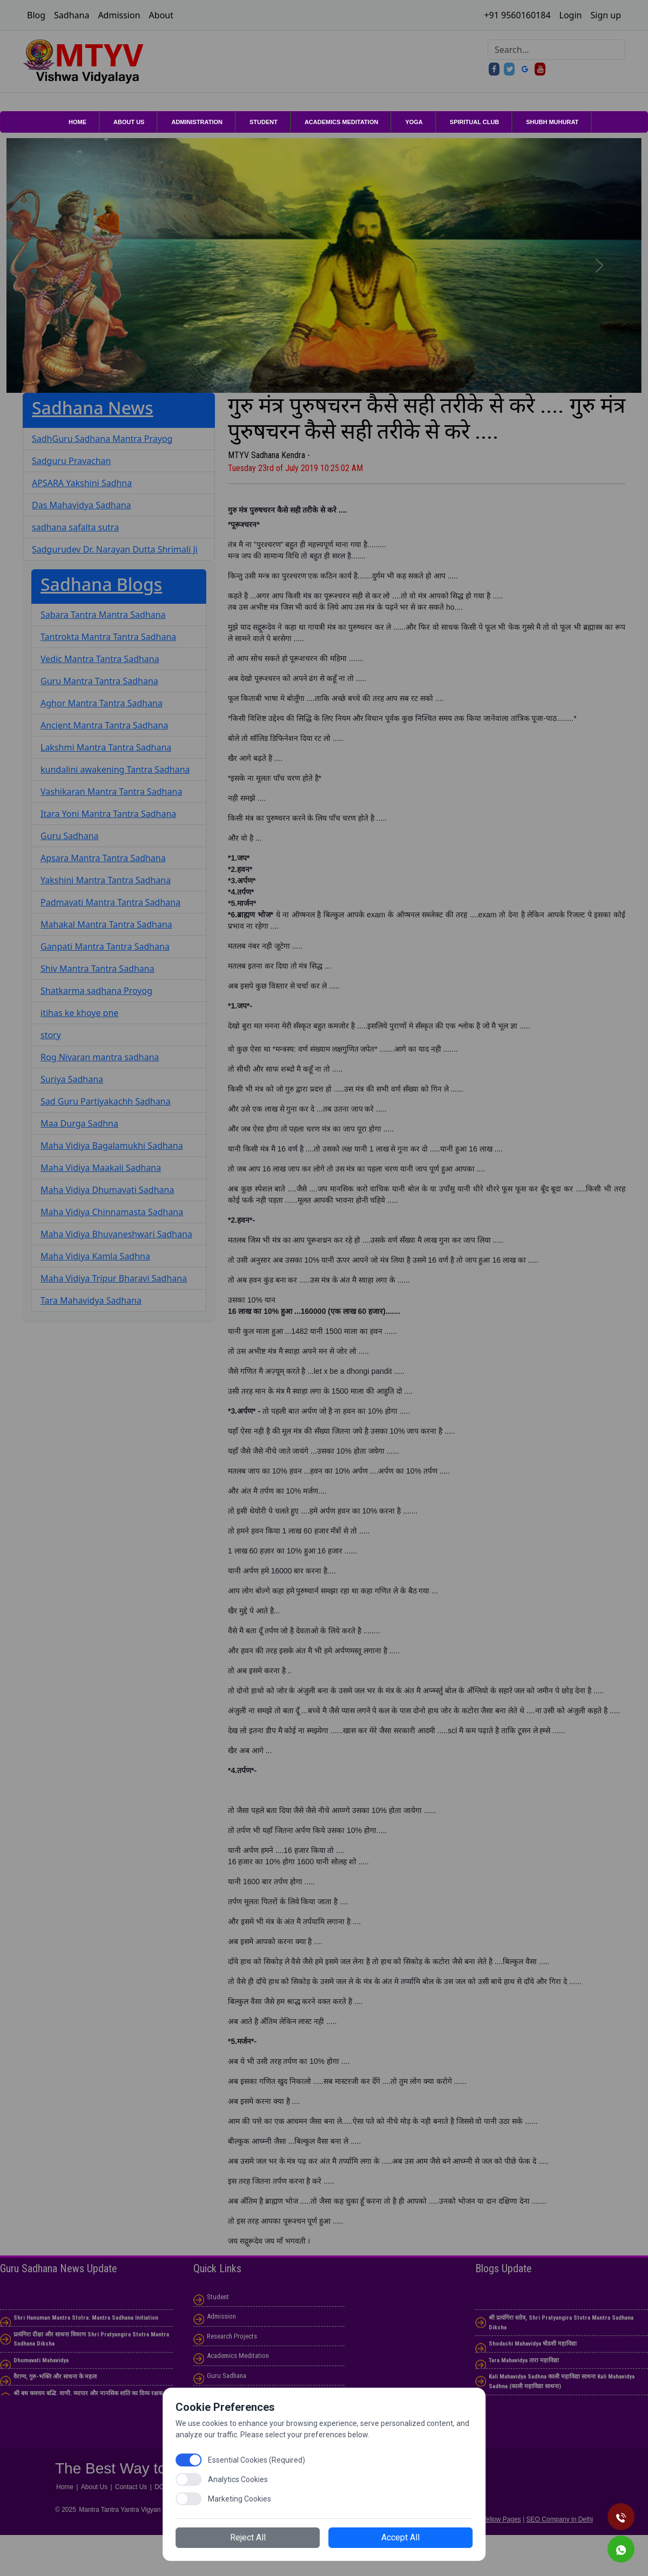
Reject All (259, 2535)
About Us (128, 122)
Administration (196, 122)
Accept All (389, 2535)
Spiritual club (474, 122)
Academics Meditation (341, 122)
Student (263, 122)
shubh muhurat (552, 122)
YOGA (413, 122)
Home (77, 122)
